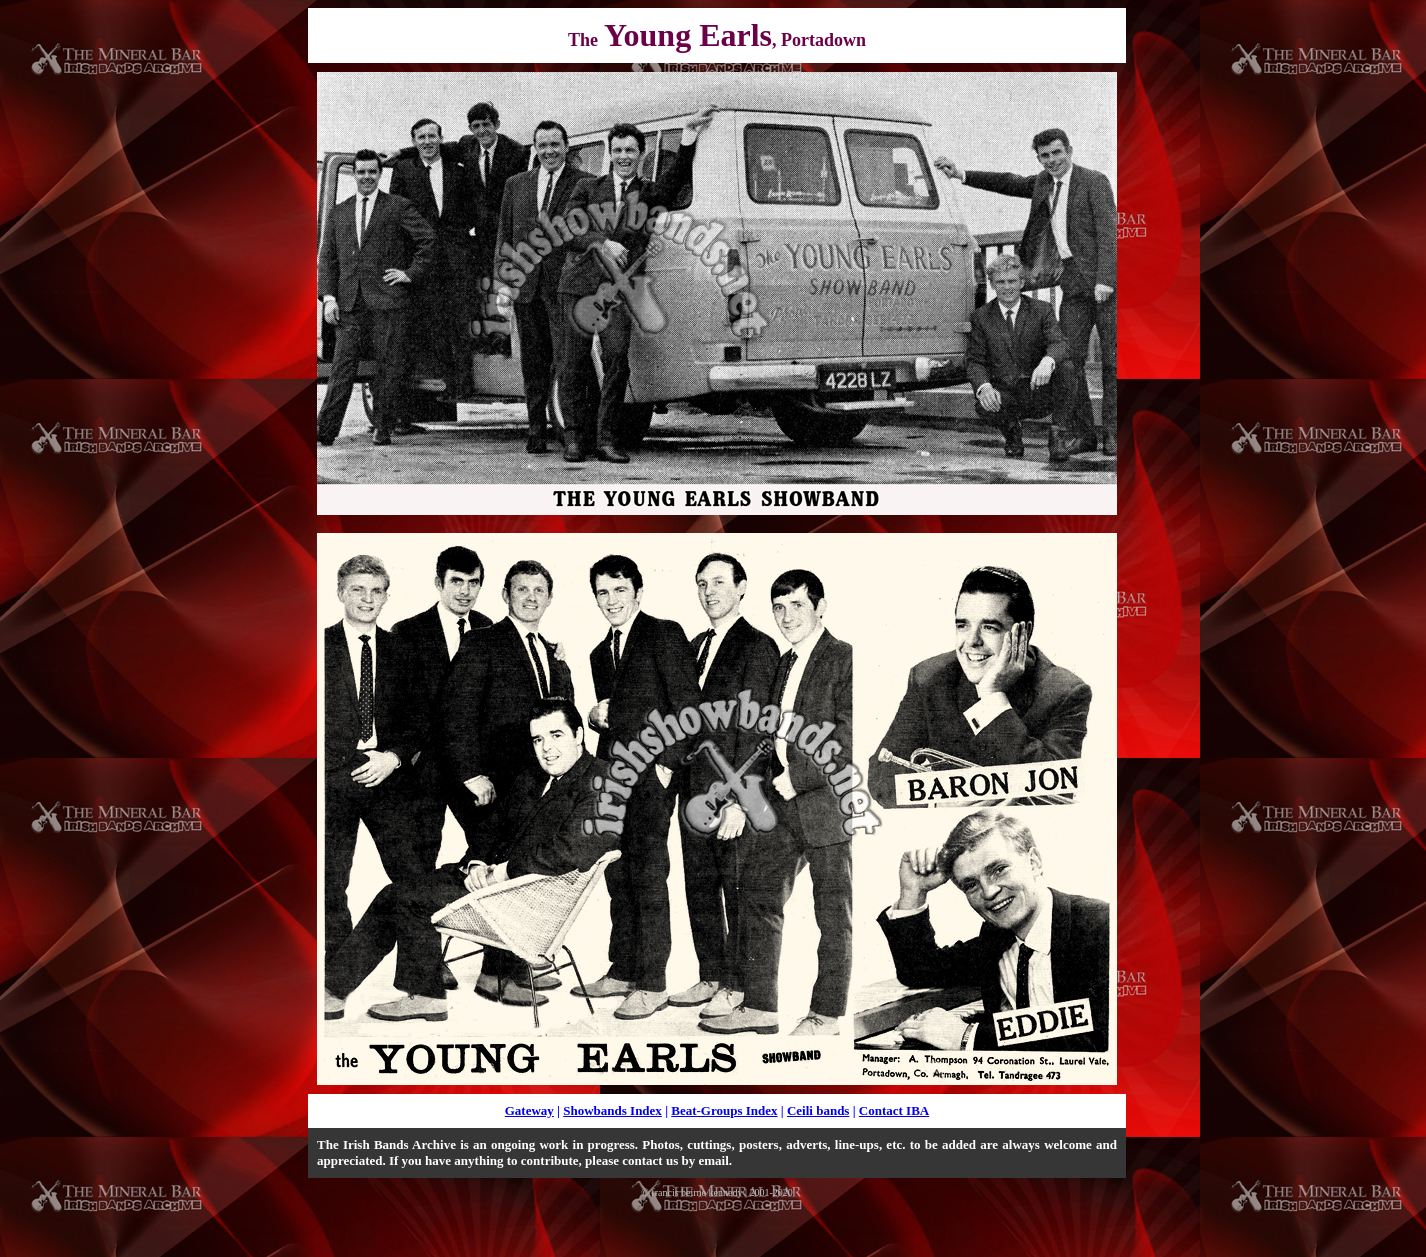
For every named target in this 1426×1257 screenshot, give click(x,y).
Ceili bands (818, 1110)
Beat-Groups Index (724, 1110)
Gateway (529, 1110)
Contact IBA (894, 1110)
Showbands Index (612, 1110)
